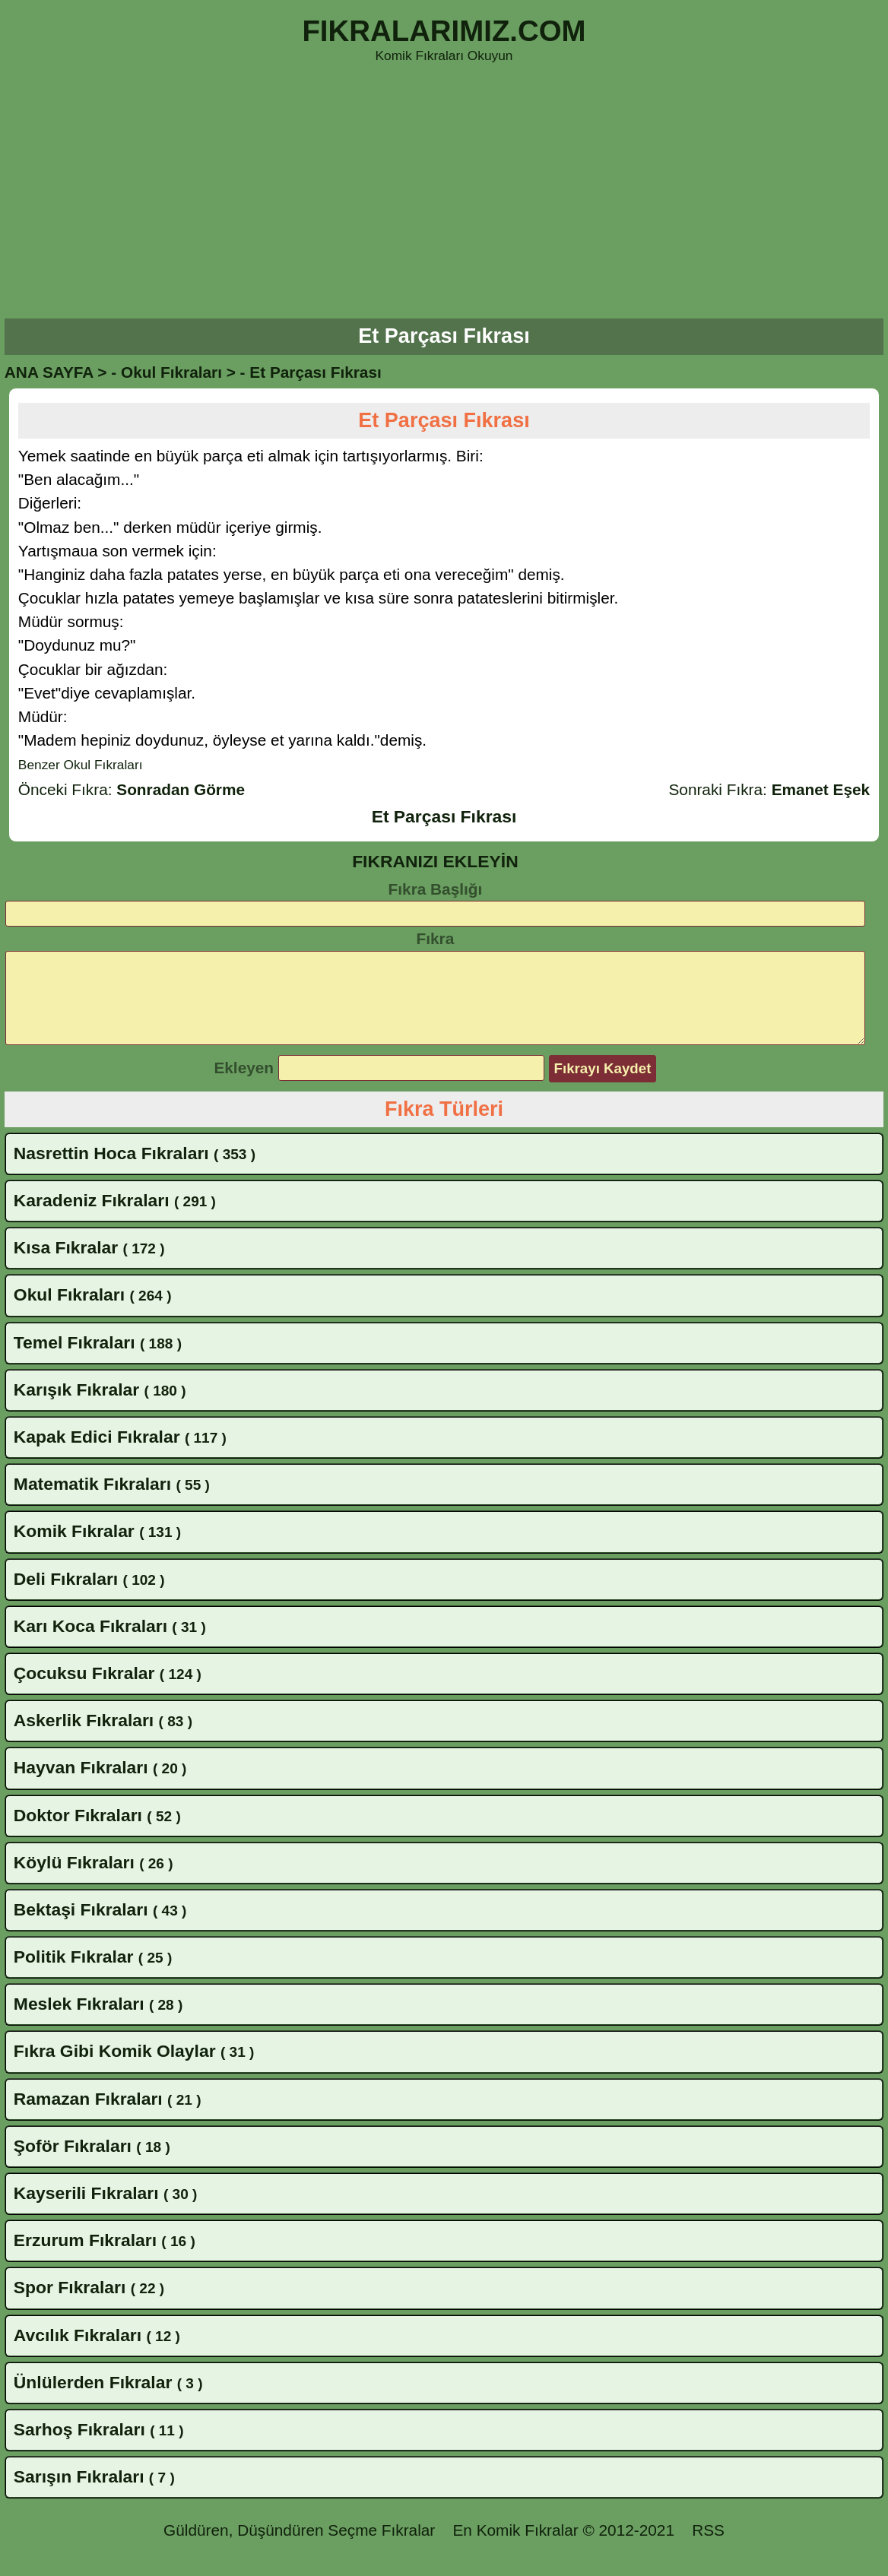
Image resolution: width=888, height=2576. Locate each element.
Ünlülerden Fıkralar (93, 2400)
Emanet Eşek (821, 789)
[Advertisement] (444, 193)
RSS (708, 2548)
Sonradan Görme (180, 789)
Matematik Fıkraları (92, 1502)
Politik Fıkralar (74, 1975)
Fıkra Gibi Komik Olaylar (115, 2069)
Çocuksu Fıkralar (84, 1691)
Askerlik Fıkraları (84, 1738)
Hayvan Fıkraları (81, 1785)
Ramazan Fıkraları (88, 2117)
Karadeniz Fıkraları (92, 1218)
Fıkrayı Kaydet (603, 1087)
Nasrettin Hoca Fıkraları (111, 1171)
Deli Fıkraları (66, 1597)
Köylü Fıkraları (74, 1880)
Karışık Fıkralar (76, 1408)
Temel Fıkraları (74, 1360)
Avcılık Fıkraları (77, 2353)
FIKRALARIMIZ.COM (443, 30)
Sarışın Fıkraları (79, 2495)
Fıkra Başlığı (435, 889)
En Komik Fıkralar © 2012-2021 (563, 2548)
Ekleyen (244, 1086)
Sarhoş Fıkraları (79, 2447)
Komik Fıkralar (74, 1549)
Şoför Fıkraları (73, 2164)
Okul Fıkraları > (178, 372)
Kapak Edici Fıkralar (97, 1455)
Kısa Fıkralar (66, 1265)
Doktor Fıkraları (78, 1833)
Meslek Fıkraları (79, 2022)
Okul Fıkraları (69, 1313)
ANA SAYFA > (56, 372)
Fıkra (436, 938)
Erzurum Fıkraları (85, 2258)
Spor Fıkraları (69, 2305)
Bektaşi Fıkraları (81, 1928)
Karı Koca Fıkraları (90, 1644)
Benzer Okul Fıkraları (80, 764)
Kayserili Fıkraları (86, 2211)
